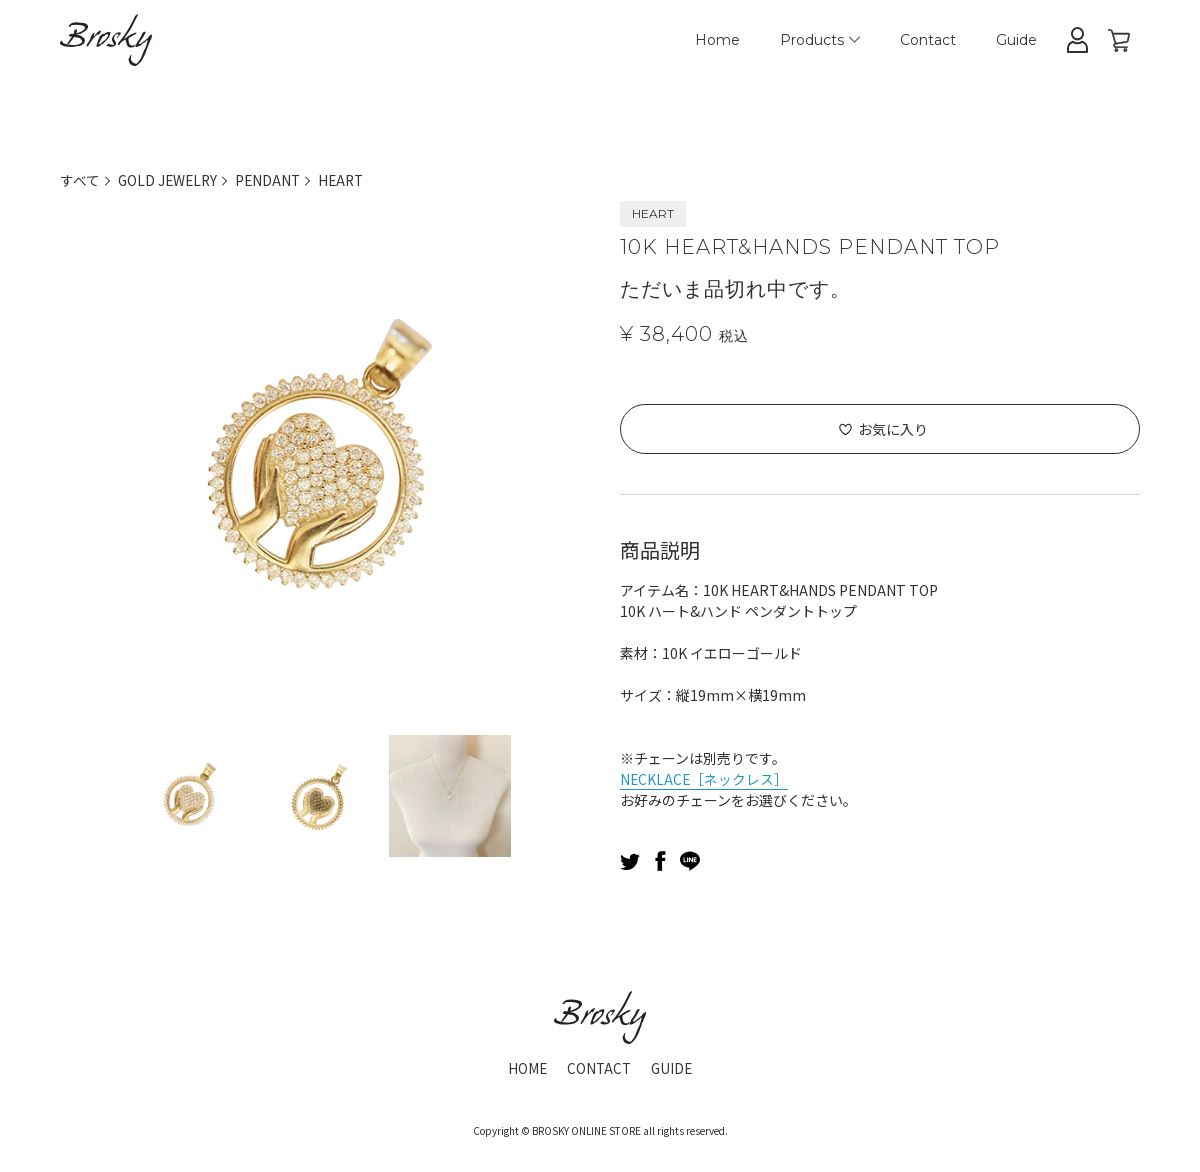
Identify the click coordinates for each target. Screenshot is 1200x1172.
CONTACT (599, 1068)
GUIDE (673, 1068)
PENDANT (272, 180)
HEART (348, 180)
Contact (928, 40)
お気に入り (893, 429)
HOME (526, 1068)
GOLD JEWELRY (169, 180)
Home (717, 40)
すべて (80, 180)
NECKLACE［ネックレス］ (705, 779)
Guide (1016, 40)
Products (820, 40)
